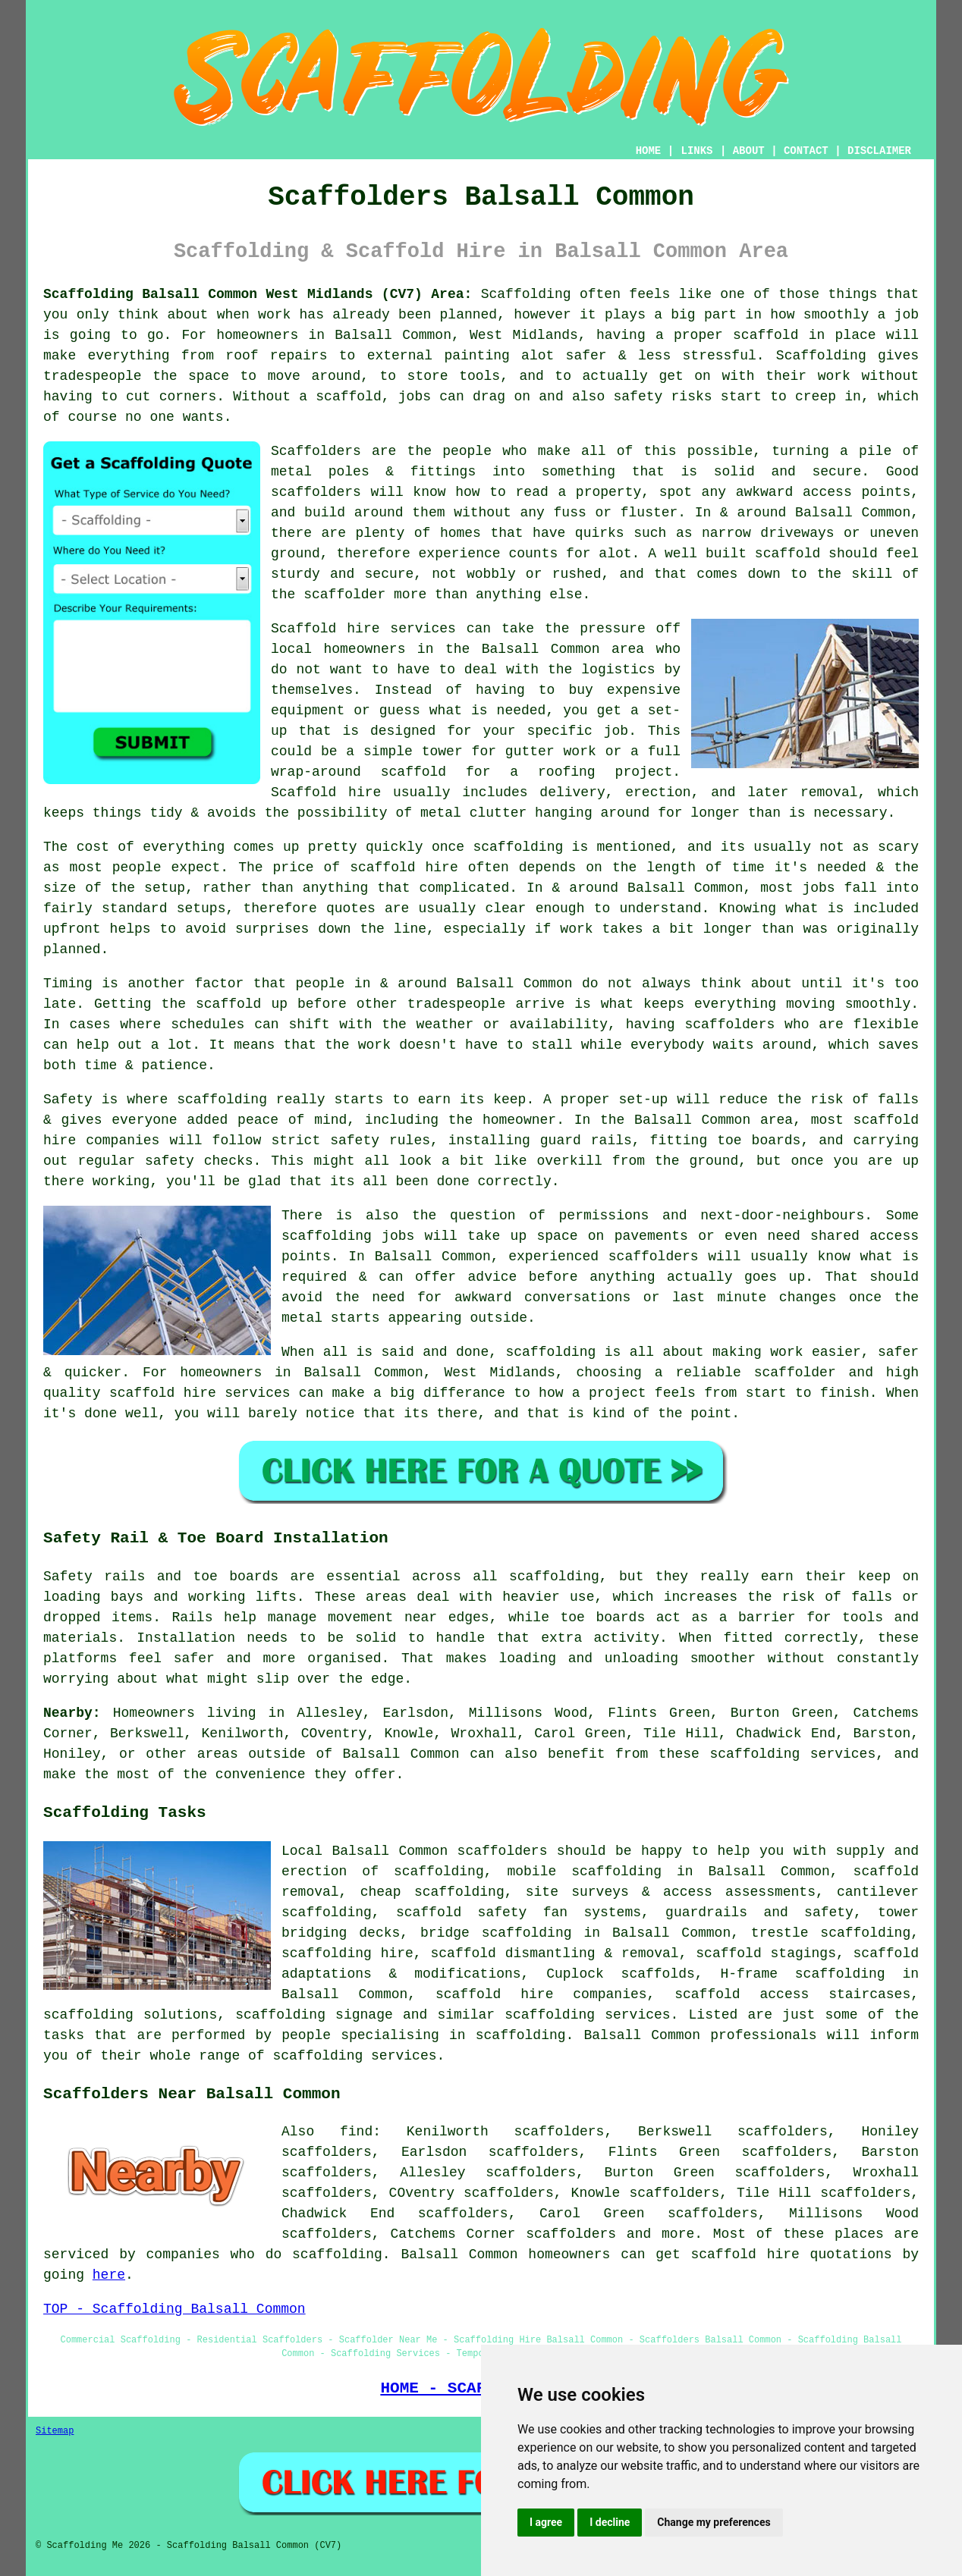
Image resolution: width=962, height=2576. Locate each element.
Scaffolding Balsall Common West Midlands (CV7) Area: (257, 294)
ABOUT (749, 151)
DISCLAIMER (879, 151)
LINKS (696, 151)
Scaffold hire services (363, 628)
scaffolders (316, 492)
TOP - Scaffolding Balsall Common (174, 2309)
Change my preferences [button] (713, 2522)
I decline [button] (609, 2522)
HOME (649, 151)
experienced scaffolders (603, 1256)
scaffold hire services (200, 1393)
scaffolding (550, 2014)
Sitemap (55, 2431)
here (109, 2275)
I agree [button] (546, 2522)
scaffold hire (404, 867)
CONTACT (806, 151)
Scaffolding (821, 355)
